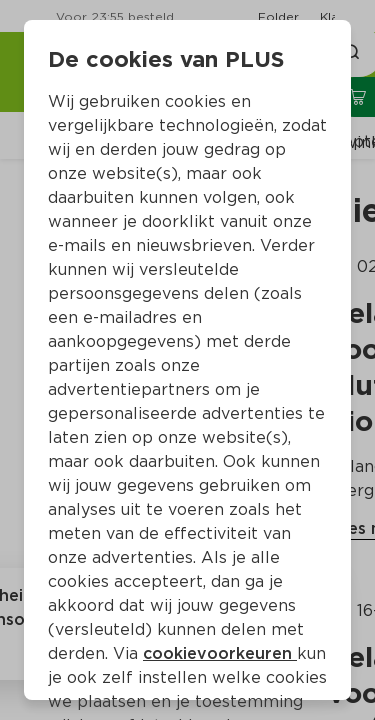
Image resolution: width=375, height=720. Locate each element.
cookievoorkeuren (220, 653)
